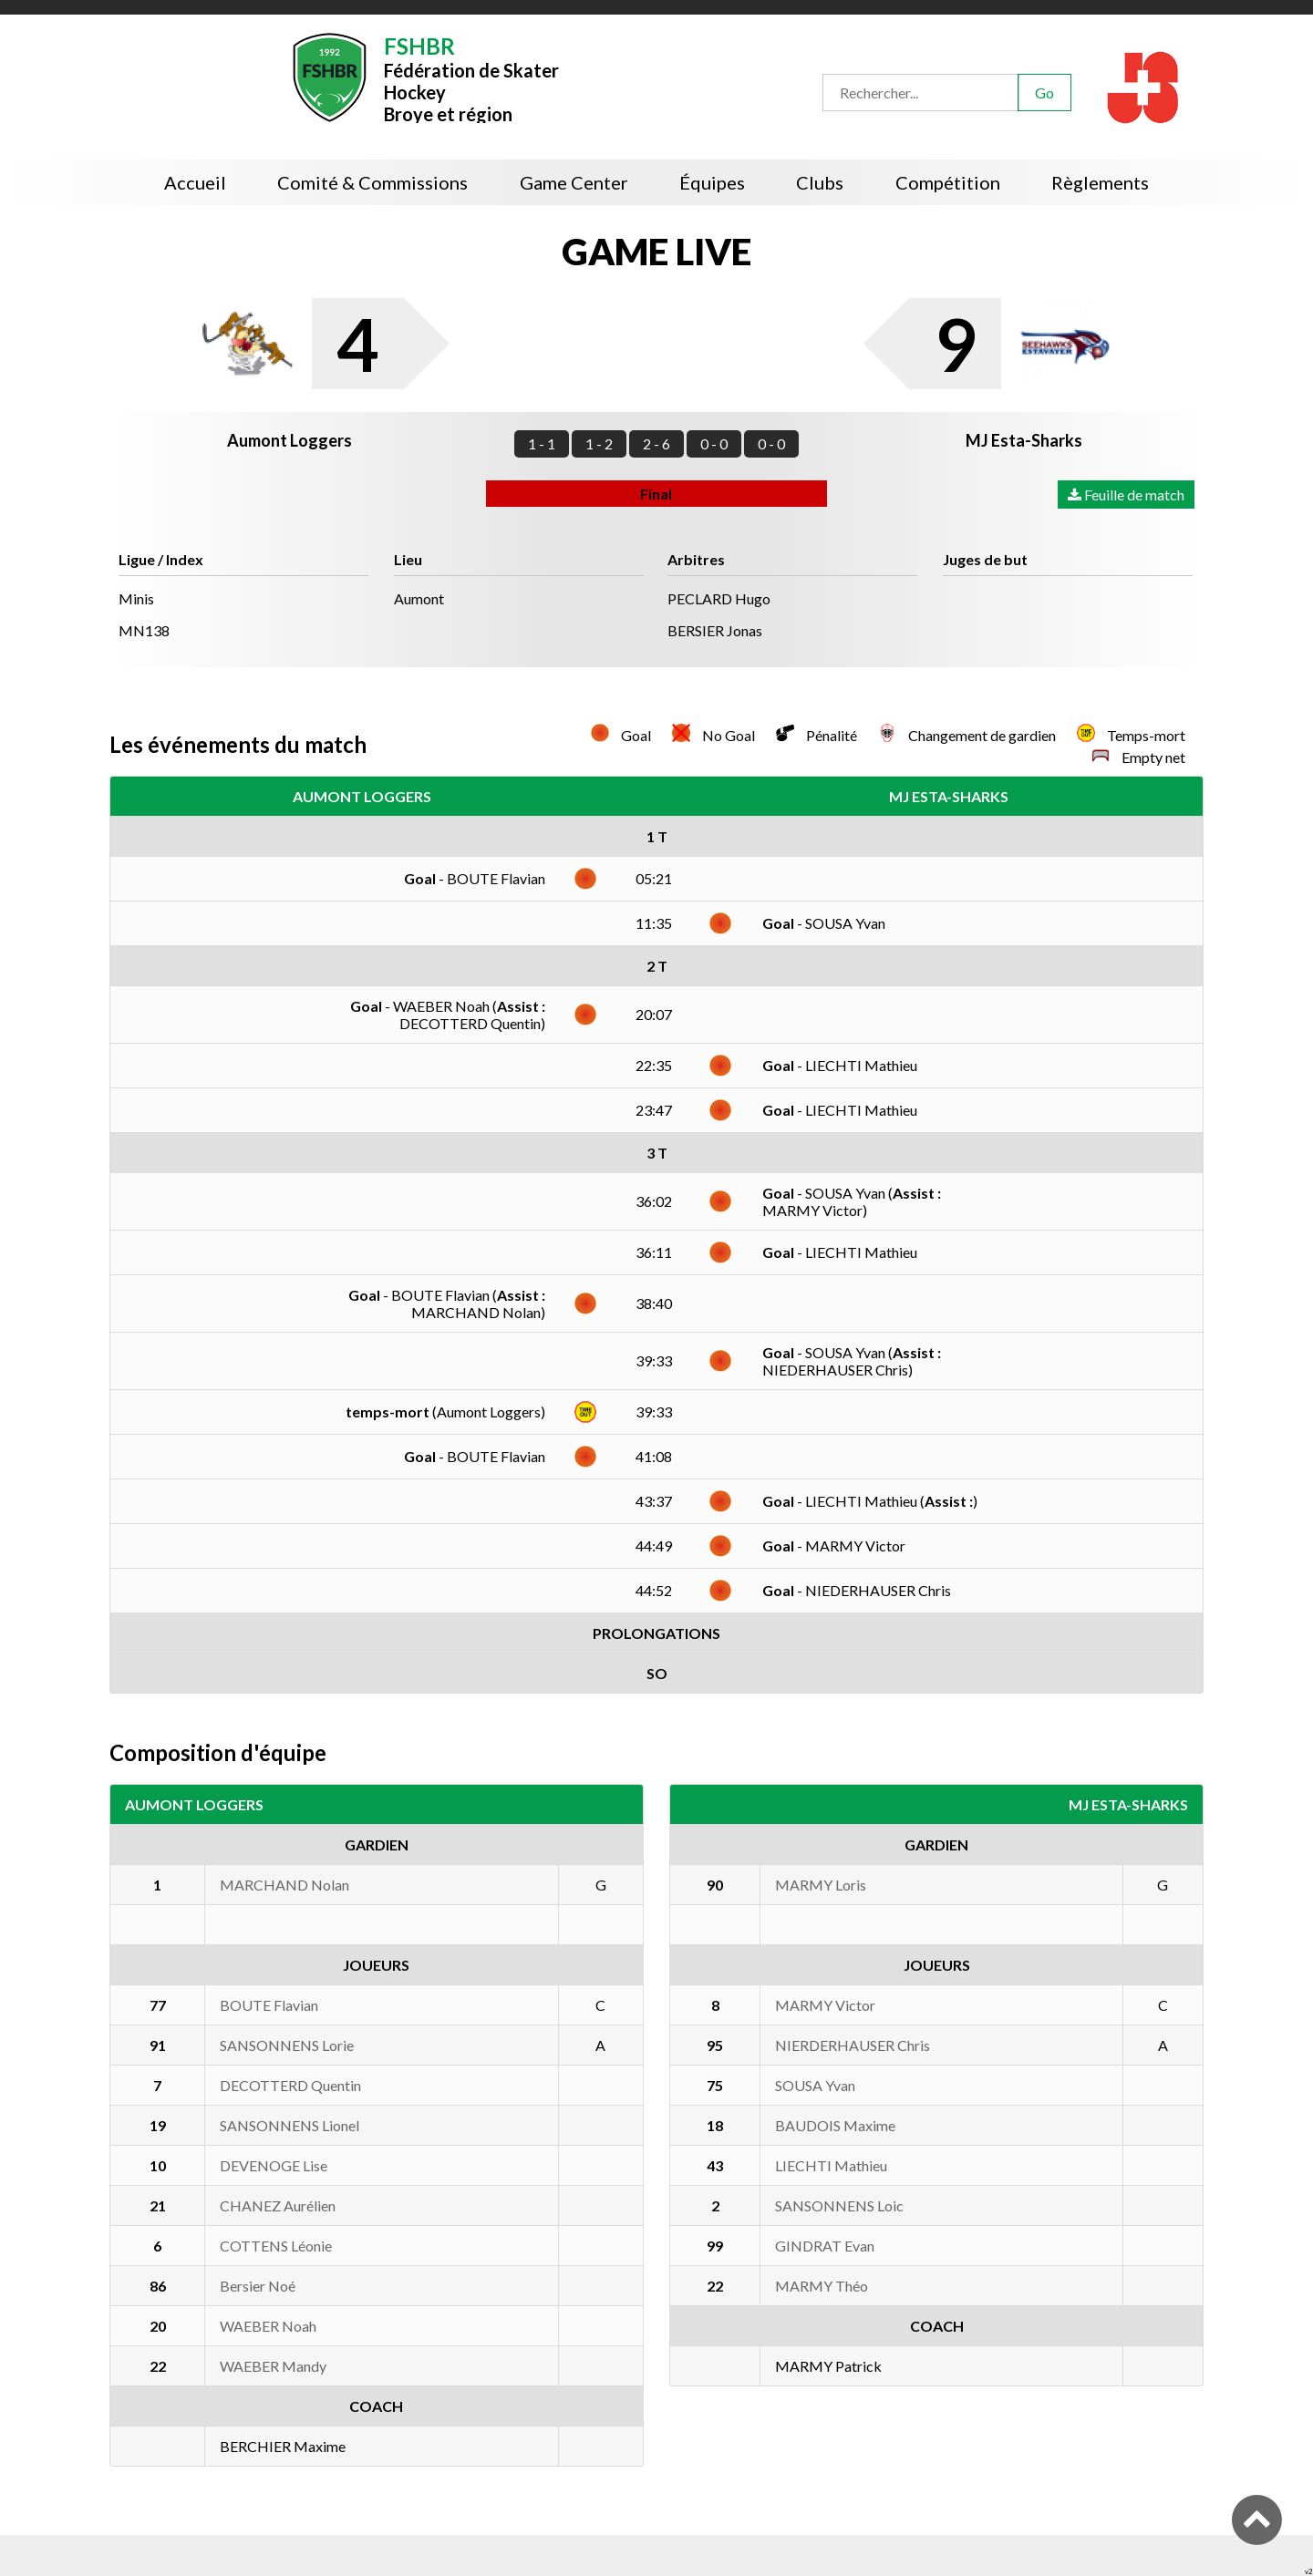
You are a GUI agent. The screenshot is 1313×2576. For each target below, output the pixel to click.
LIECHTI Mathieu (831, 2165)
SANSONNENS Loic (839, 2205)
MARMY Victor (825, 2005)
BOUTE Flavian (269, 2005)
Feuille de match (1126, 494)
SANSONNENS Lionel (289, 2125)
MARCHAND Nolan (284, 1884)
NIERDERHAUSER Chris (852, 2045)
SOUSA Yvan (815, 2085)
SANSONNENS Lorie (287, 2045)
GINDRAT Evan (824, 2245)
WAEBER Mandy (273, 2366)
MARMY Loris (820, 1884)
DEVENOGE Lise (273, 2165)
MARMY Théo (821, 2285)
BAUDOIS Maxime (835, 2125)
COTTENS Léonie (276, 2245)
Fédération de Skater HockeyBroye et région (471, 78)
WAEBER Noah (268, 2325)
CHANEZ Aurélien (278, 2205)
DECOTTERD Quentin (290, 2085)
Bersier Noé (257, 2285)
